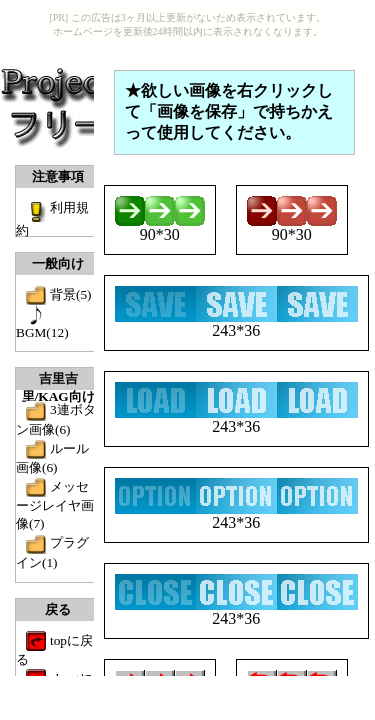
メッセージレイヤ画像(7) (55, 505)
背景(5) (71, 294)
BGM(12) (42, 332)
